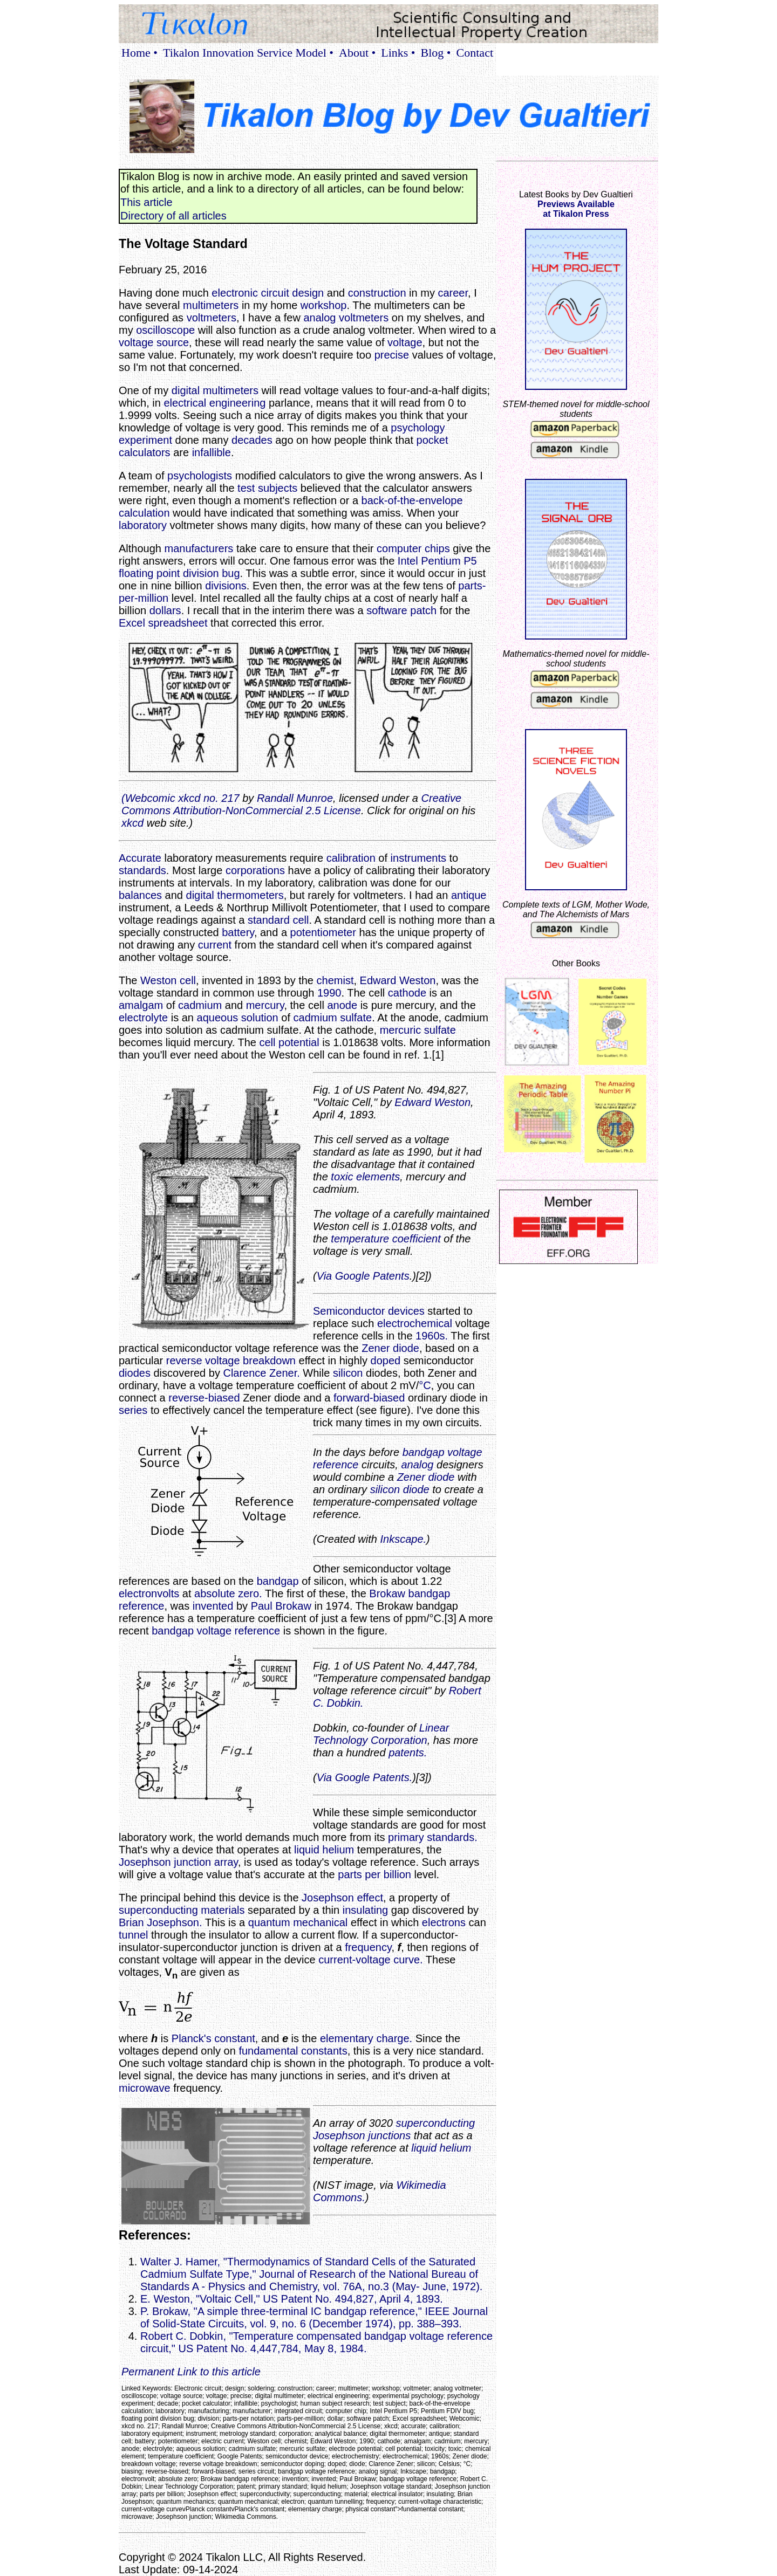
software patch (401, 610)
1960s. (431, 1336)
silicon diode (400, 1489)
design (308, 293)
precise (391, 355)
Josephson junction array (178, 1862)
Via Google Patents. (365, 1777)
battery (238, 932)
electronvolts (149, 1593)
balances (140, 895)
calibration (351, 858)
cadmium (200, 1005)
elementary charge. (366, 2038)
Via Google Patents (363, 1276)
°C (425, 1385)
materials (222, 1910)
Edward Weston (398, 980)
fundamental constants (292, 2051)
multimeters (210, 305)
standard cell (278, 920)
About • (357, 52)
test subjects (267, 488)
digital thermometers (235, 895)
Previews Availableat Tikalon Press (576, 209)
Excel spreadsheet (163, 623)
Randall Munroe (295, 798)
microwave (145, 2088)
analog (417, 1465)
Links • (398, 52)
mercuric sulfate (418, 1030)
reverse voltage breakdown (231, 1360)
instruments (418, 858)
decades (251, 440)
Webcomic (150, 798)
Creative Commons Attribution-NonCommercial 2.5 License (291, 804)
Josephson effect (342, 1898)
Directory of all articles (173, 216)
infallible (211, 452)
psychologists (199, 476)
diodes (135, 1373)
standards (142, 870)
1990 (329, 993)
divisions (226, 586)
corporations (255, 870)
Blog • (436, 52)
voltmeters (211, 318)
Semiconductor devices (369, 1311)
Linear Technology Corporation (381, 1734)
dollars (165, 610)
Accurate (140, 858)
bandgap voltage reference (216, 1631)
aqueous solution (237, 1017)
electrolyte (143, 1017)
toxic (342, 1177)
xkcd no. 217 (208, 798)
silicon (348, 1373)
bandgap (278, 1581)
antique (469, 895)
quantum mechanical (298, 1922)
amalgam (141, 1005)
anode (342, 1005)
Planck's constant (213, 2038)
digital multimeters (215, 390)
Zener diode (390, 1348)
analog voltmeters (345, 318)
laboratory (143, 525)
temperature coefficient (385, 1239)
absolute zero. (228, 1593)
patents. (407, 1752)
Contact (474, 52)
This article (146, 202)
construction (377, 293)
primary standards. (433, 1837)
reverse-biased (204, 1398)
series (133, 1410)
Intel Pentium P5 (437, 561)
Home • (139, 52)
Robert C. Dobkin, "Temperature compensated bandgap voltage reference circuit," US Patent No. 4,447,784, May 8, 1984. (316, 2342)
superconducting (158, 1910)
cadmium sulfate (333, 1017)
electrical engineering (214, 403)
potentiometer (323, 932)
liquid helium (324, 1850)
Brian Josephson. (160, 1922)
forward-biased (369, 1398)
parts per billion (374, 1874)
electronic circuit (250, 293)
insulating (365, 1910)
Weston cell (168, 980)
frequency (368, 1947)
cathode (407, 993)
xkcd (132, 823)
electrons (444, 1922)
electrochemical (414, 1323)
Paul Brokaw (281, 1606)
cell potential (289, 1042)
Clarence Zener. (261, 1373)
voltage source (154, 342)
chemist (335, 980)
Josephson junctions (362, 2135)
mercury (265, 1005)
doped (386, 1360)
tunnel (133, 1935)
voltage (404, 342)
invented (213, 1606)
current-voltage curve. (370, 1960)
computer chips (413, 548)
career (453, 293)
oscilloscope (165, 330)
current (214, 945)
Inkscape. (403, 1539)
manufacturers (199, 548)
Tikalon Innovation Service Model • (248, 52)
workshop (324, 305)
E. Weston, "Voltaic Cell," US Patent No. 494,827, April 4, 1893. (291, 2299)
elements (378, 1177)
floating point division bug (179, 573)
